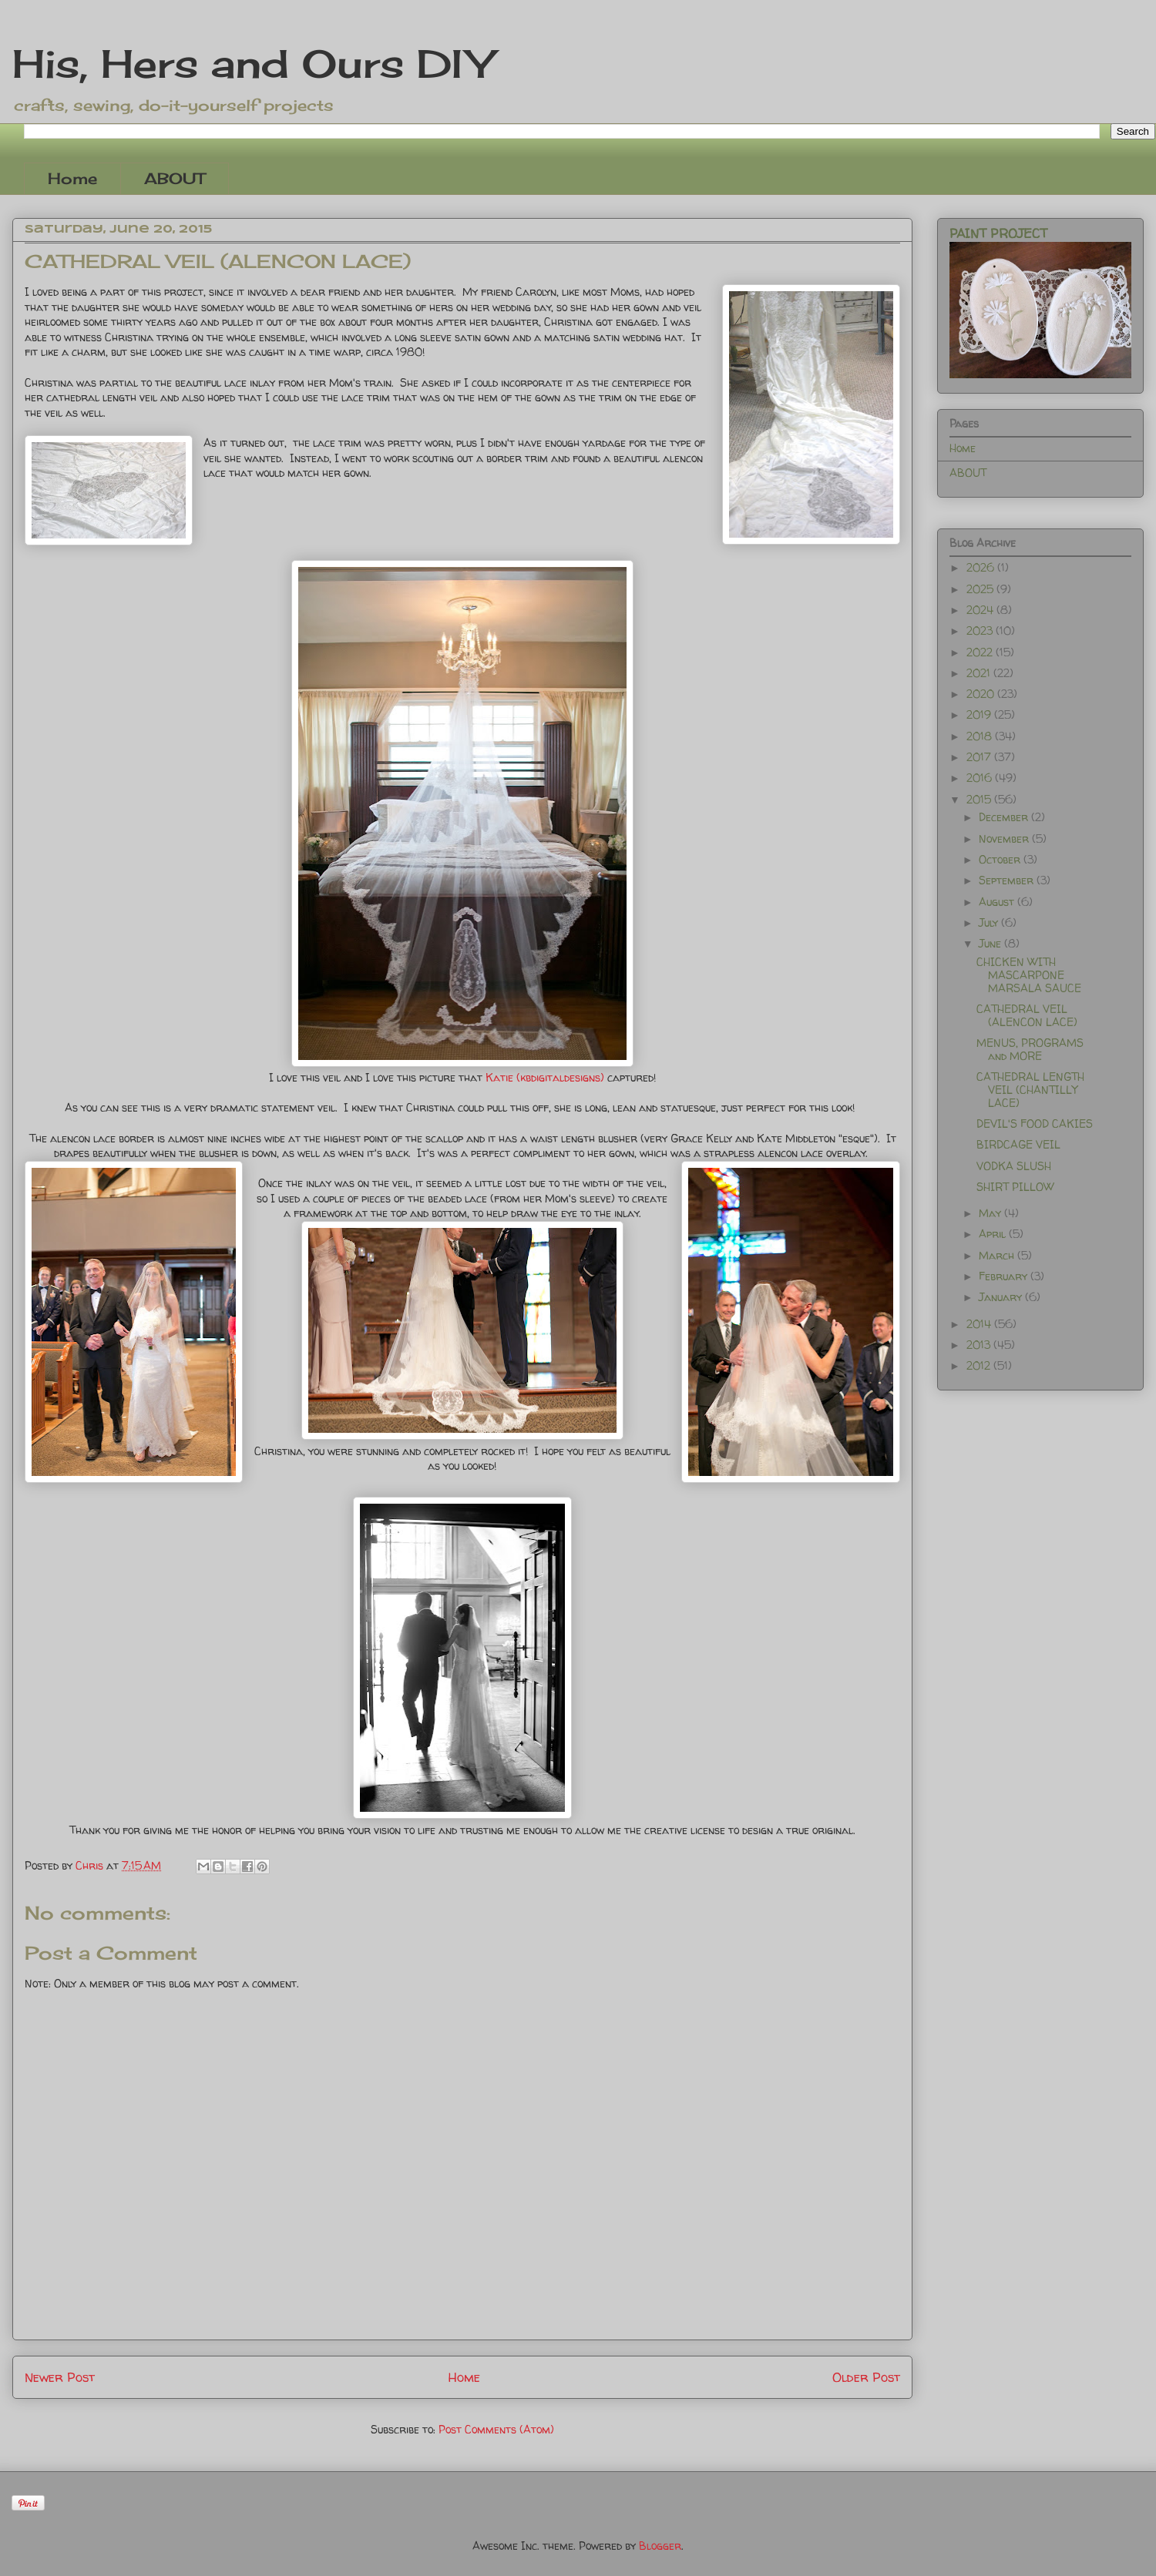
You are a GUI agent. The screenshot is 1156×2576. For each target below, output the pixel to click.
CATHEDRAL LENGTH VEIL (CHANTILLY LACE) (1030, 1089)
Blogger (660, 2545)
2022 (981, 652)
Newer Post (60, 2377)
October (1001, 859)
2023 (981, 630)
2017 (980, 757)
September (1008, 880)
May (991, 1213)
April (994, 1233)
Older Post (866, 2377)
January (1002, 1297)
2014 (980, 1324)
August (998, 901)
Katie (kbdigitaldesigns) (545, 1077)
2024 (981, 609)
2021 (979, 673)
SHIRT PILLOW (1015, 1186)
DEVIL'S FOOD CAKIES (1034, 1123)
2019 (980, 714)
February (1004, 1276)
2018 (980, 736)
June (991, 943)
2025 (981, 589)
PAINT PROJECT (998, 233)
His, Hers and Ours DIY (252, 63)
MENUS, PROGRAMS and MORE (1030, 1049)
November (1005, 838)
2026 (981, 567)
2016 (980, 777)
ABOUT (174, 178)
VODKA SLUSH (1013, 1166)
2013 (979, 1344)
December (1005, 817)
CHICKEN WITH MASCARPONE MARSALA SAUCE (1028, 974)
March (998, 1255)
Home (72, 178)
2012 (979, 1365)
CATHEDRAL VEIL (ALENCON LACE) (1026, 1015)
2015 (980, 799)
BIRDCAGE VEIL (1018, 1144)
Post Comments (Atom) (496, 2429)
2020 (981, 693)
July (990, 922)
